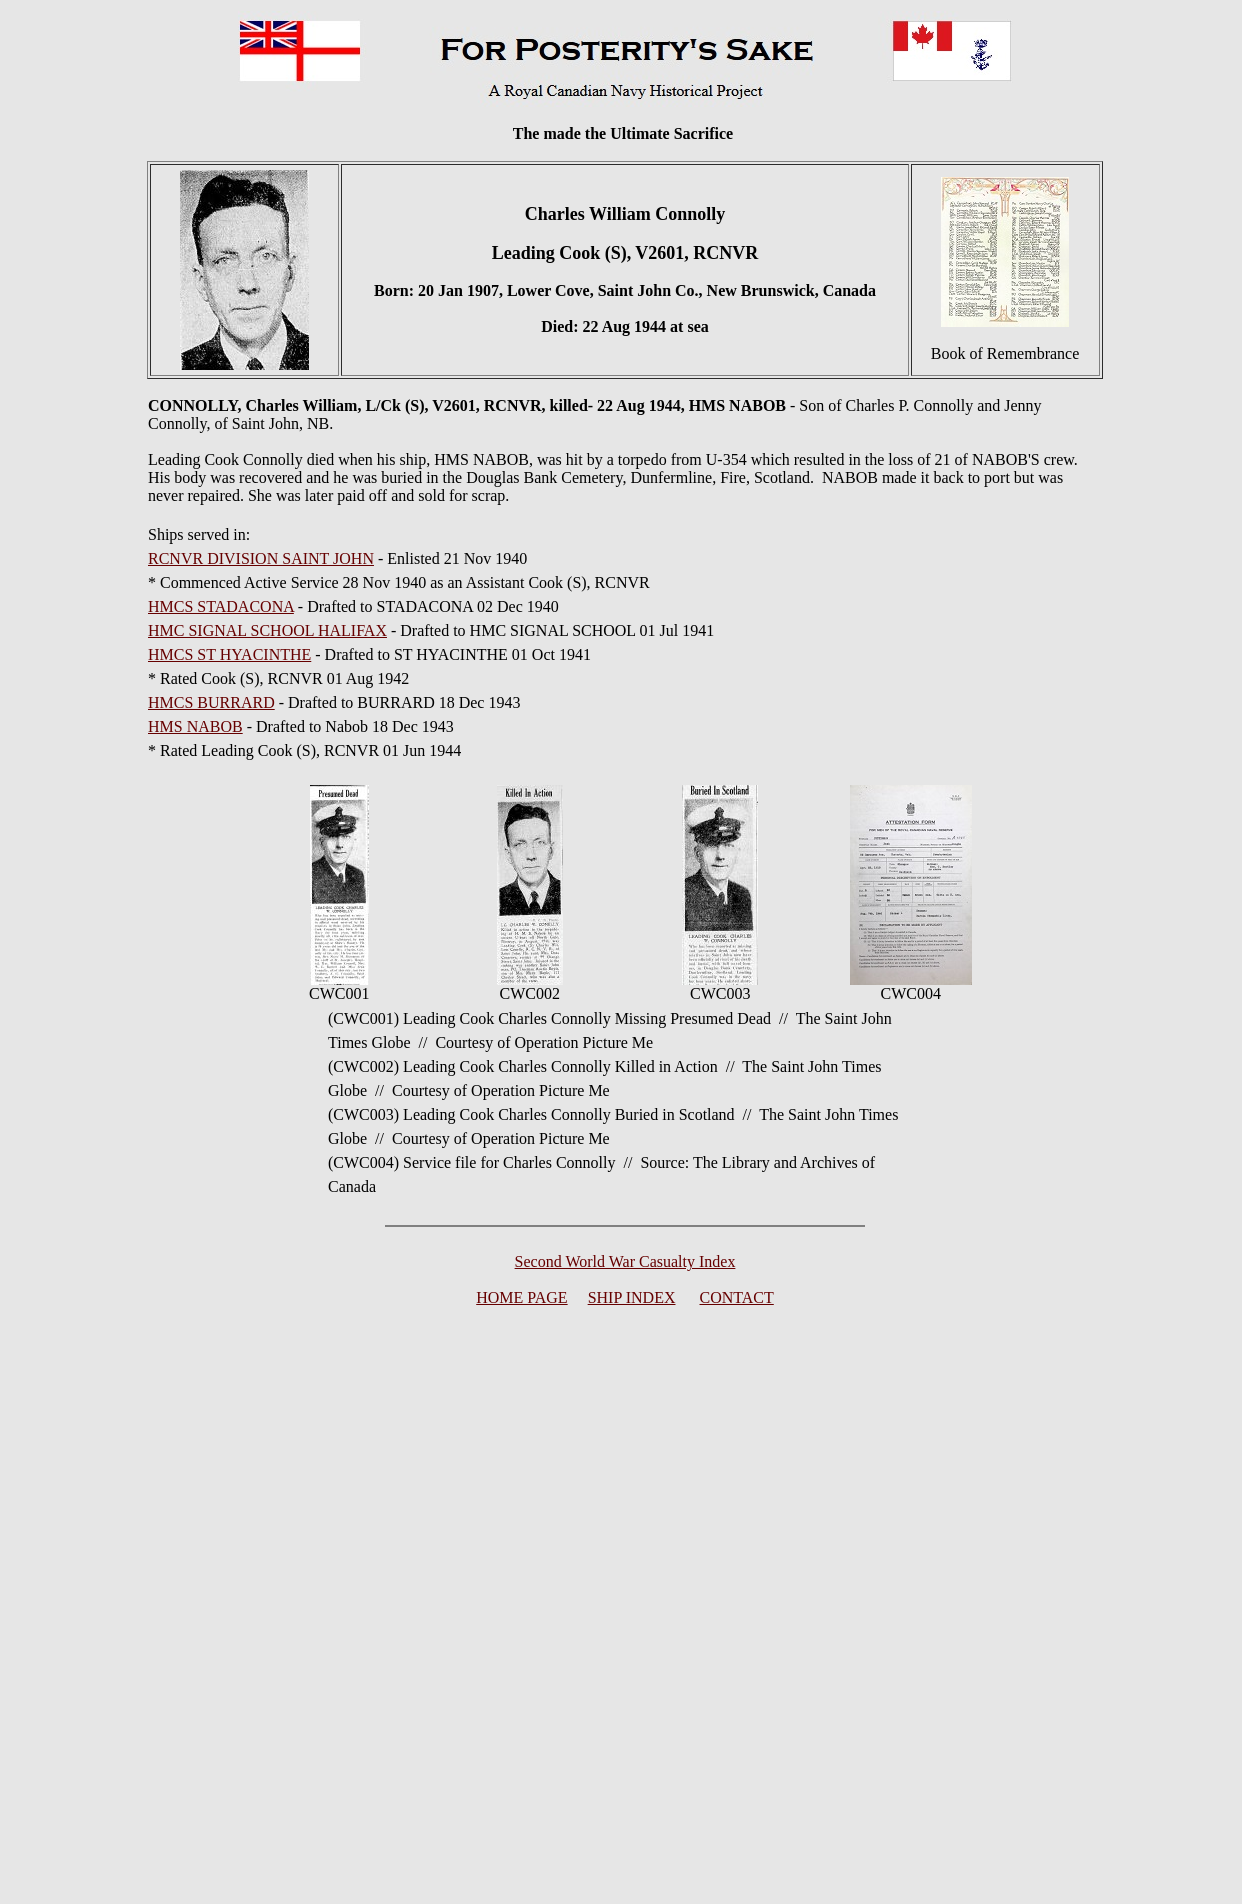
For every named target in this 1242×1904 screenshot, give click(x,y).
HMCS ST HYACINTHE (229, 654)
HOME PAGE (521, 1297)
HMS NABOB (195, 726)
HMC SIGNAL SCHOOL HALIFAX (267, 630)
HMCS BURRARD (211, 702)
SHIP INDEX (632, 1297)
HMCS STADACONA (221, 606)
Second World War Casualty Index (625, 1261)
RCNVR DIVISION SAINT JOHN (261, 558)
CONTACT (737, 1297)
